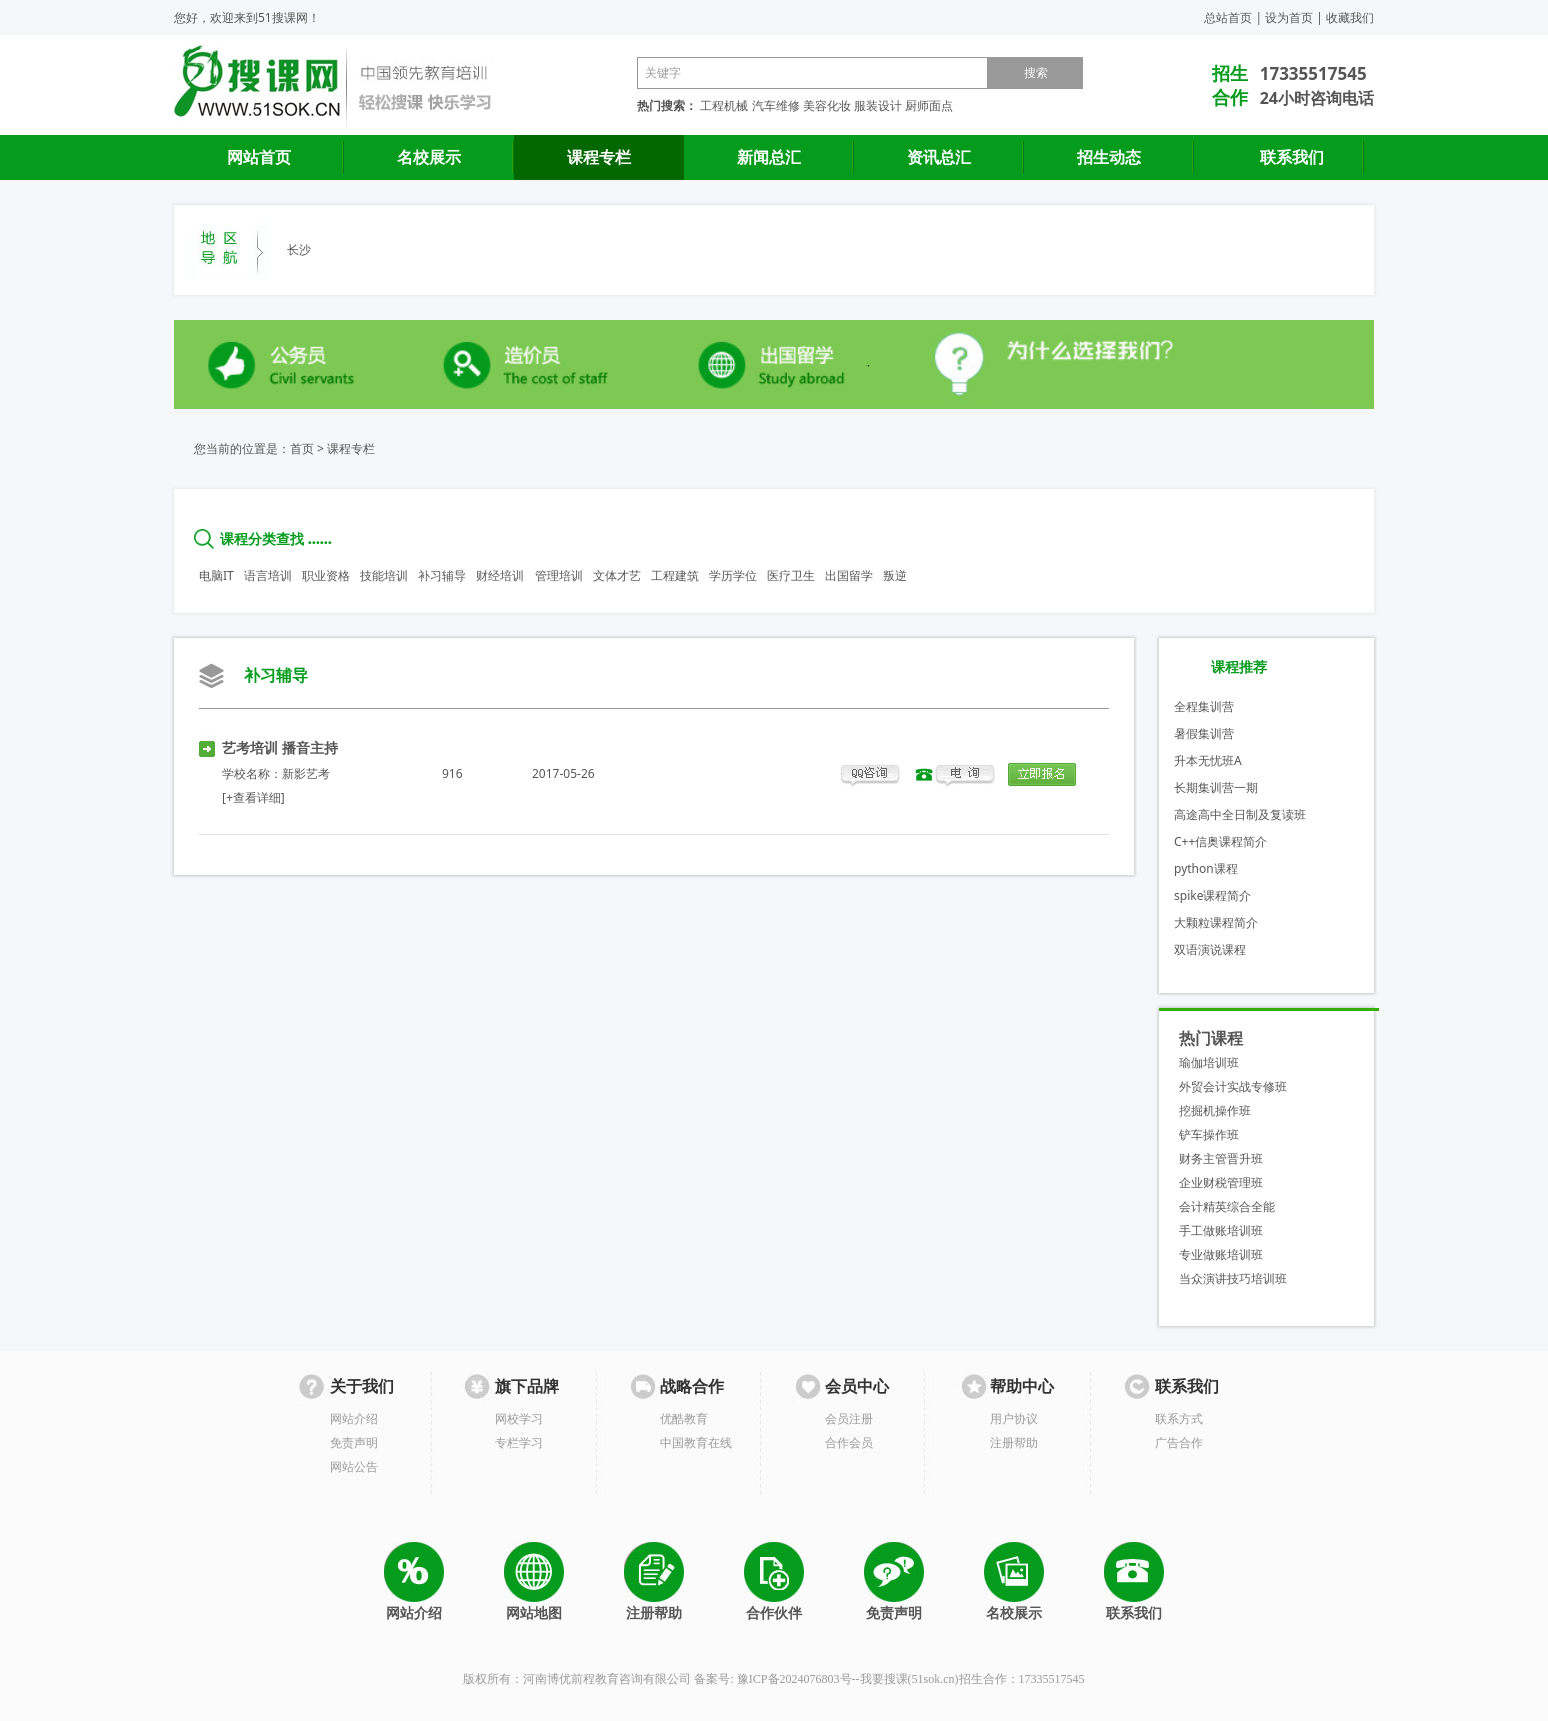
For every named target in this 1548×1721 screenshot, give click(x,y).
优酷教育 (684, 1418)
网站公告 (354, 1466)
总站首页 (1228, 17)
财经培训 (500, 575)
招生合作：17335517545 (1022, 1679)
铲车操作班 (1209, 1134)
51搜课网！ (289, 17)
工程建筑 (675, 575)
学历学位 (733, 575)
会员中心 (857, 1386)
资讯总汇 (939, 157)
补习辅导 (442, 575)
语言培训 (268, 575)
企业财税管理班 (1221, 1182)
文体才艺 (617, 575)
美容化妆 (827, 105)
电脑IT (216, 575)
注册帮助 (1014, 1442)
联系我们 (1292, 157)
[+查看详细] (253, 797)
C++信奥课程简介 (1220, 841)
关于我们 (362, 1386)
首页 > (307, 448)
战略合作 (692, 1386)
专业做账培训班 (1221, 1254)
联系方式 (1179, 1418)
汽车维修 (776, 105)
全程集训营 (1204, 706)
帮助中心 (1022, 1386)
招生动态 (1109, 157)
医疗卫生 (791, 575)
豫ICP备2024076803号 (794, 1679)
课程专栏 (599, 157)
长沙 (299, 249)
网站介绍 (354, 1418)
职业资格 (326, 575)
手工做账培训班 (1221, 1230)
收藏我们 (1350, 17)
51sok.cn (933, 1679)
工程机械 (724, 105)
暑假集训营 (1204, 733)
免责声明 (354, 1442)
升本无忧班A (1208, 760)
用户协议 (1014, 1418)
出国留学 (849, 575)
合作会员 (849, 1442)
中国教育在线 (696, 1442)
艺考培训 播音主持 (280, 747)
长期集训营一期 (1216, 787)
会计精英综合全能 (1227, 1206)
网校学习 (519, 1418)
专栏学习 (519, 1442)
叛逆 (895, 575)
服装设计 (878, 105)
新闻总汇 (769, 157)
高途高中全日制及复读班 (1240, 814)
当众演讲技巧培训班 (1233, 1278)
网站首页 (259, 157)
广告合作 (1179, 1442)
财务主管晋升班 (1221, 1158)
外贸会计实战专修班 (1233, 1086)
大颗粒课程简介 (1216, 922)
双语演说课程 (1210, 949)
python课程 (1206, 868)
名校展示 (429, 157)
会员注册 (849, 1418)
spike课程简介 (1212, 895)
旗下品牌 (527, 1386)
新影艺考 (306, 773)
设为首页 (1289, 17)
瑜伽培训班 (1209, 1062)
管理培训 (559, 575)
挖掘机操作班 (1215, 1110)
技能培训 (384, 575)
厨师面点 (929, 105)
